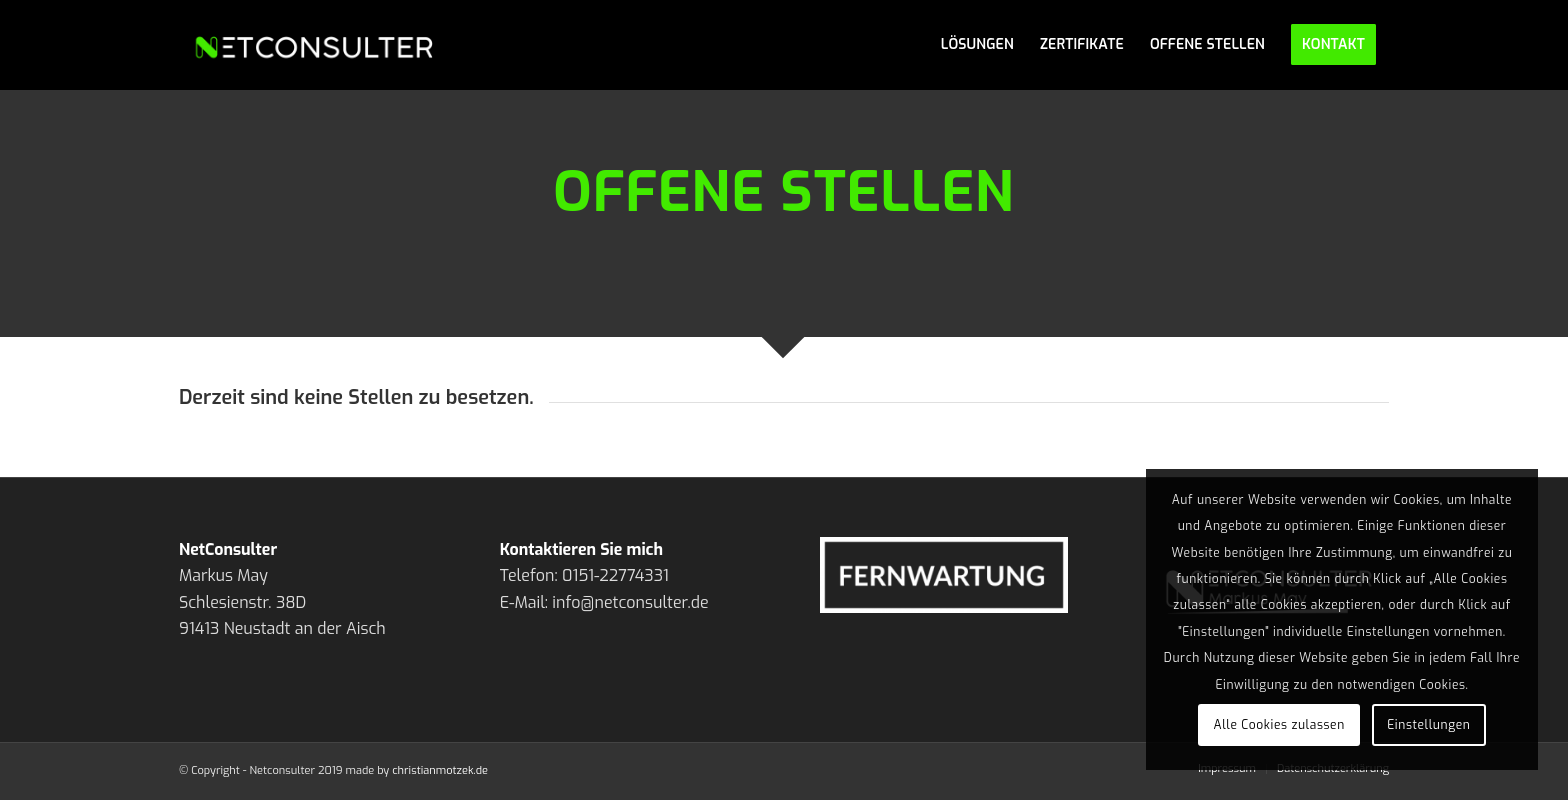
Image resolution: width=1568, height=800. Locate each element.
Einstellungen (1428, 725)
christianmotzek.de (440, 770)
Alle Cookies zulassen (1279, 725)
